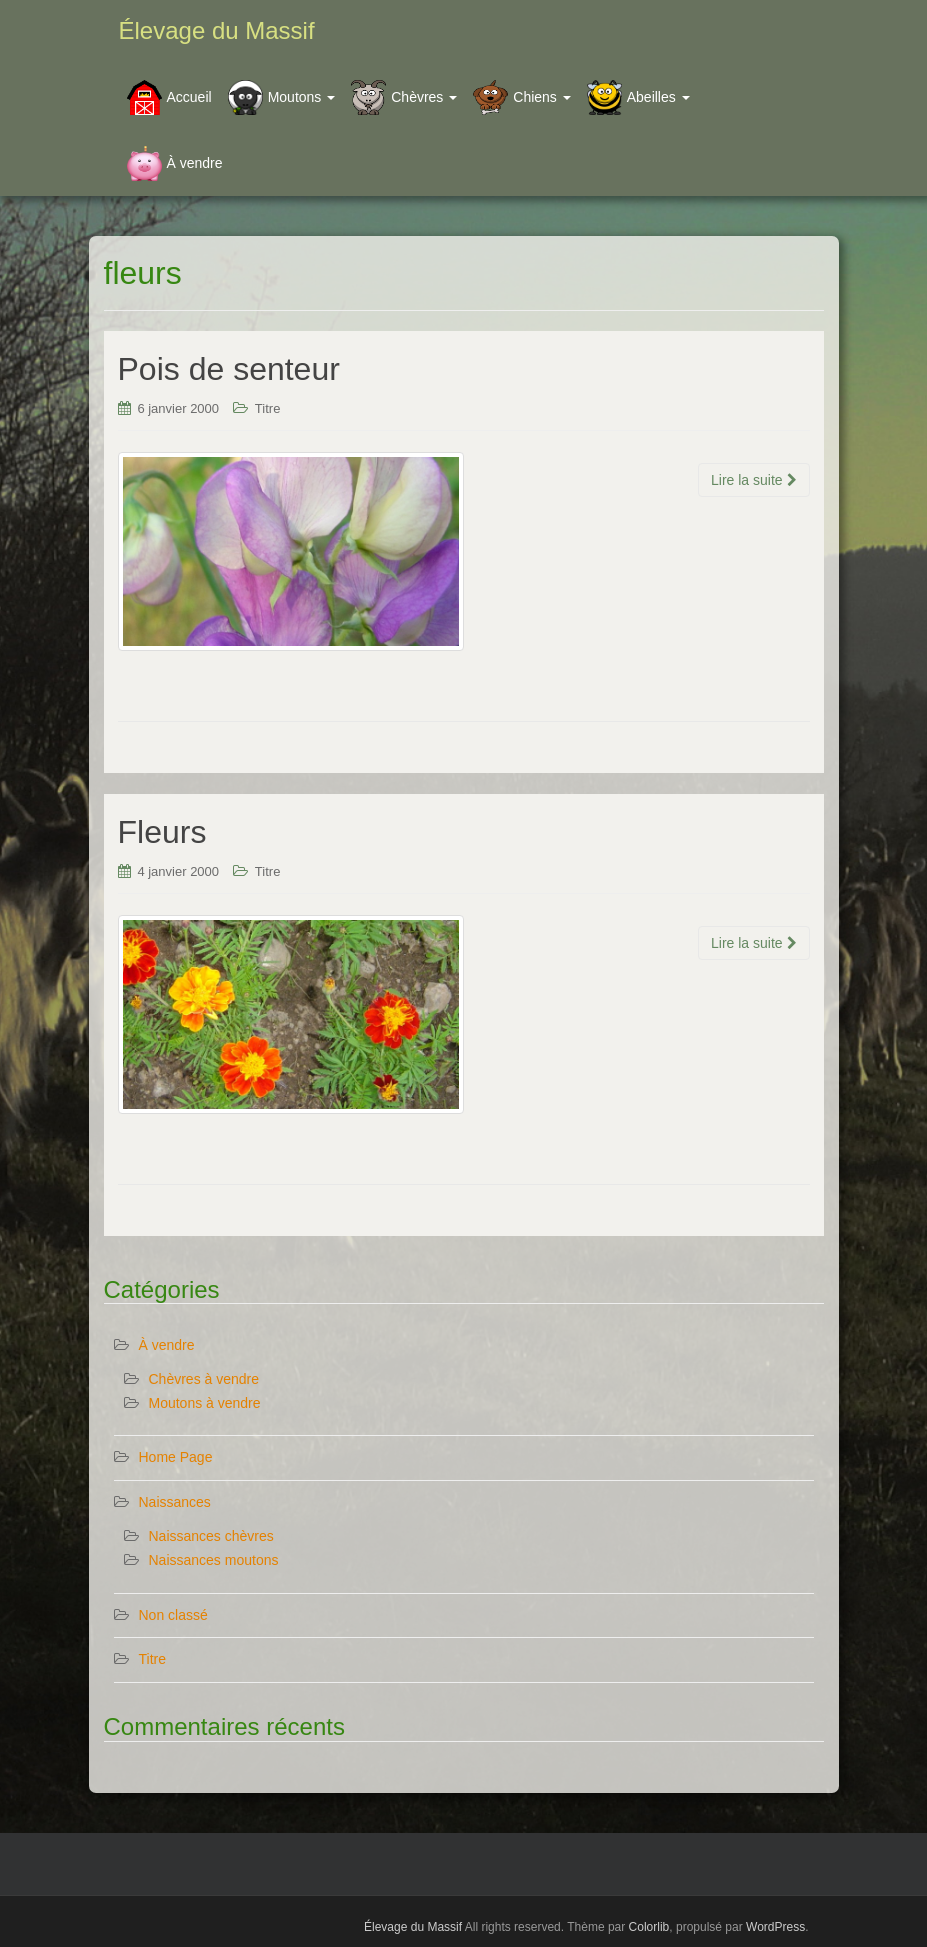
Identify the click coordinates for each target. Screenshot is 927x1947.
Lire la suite (753, 480)
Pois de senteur (229, 369)
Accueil (189, 97)
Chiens (541, 97)
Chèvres (424, 97)
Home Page (176, 1457)
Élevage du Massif (217, 30)
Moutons (302, 97)
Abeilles (658, 97)
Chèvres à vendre (204, 1379)
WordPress (775, 1927)
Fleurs (162, 832)
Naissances (175, 1502)
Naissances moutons (214, 1560)
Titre (268, 408)
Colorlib (649, 1927)
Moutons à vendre (205, 1403)
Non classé (173, 1615)
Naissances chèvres (211, 1536)
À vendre (195, 163)
